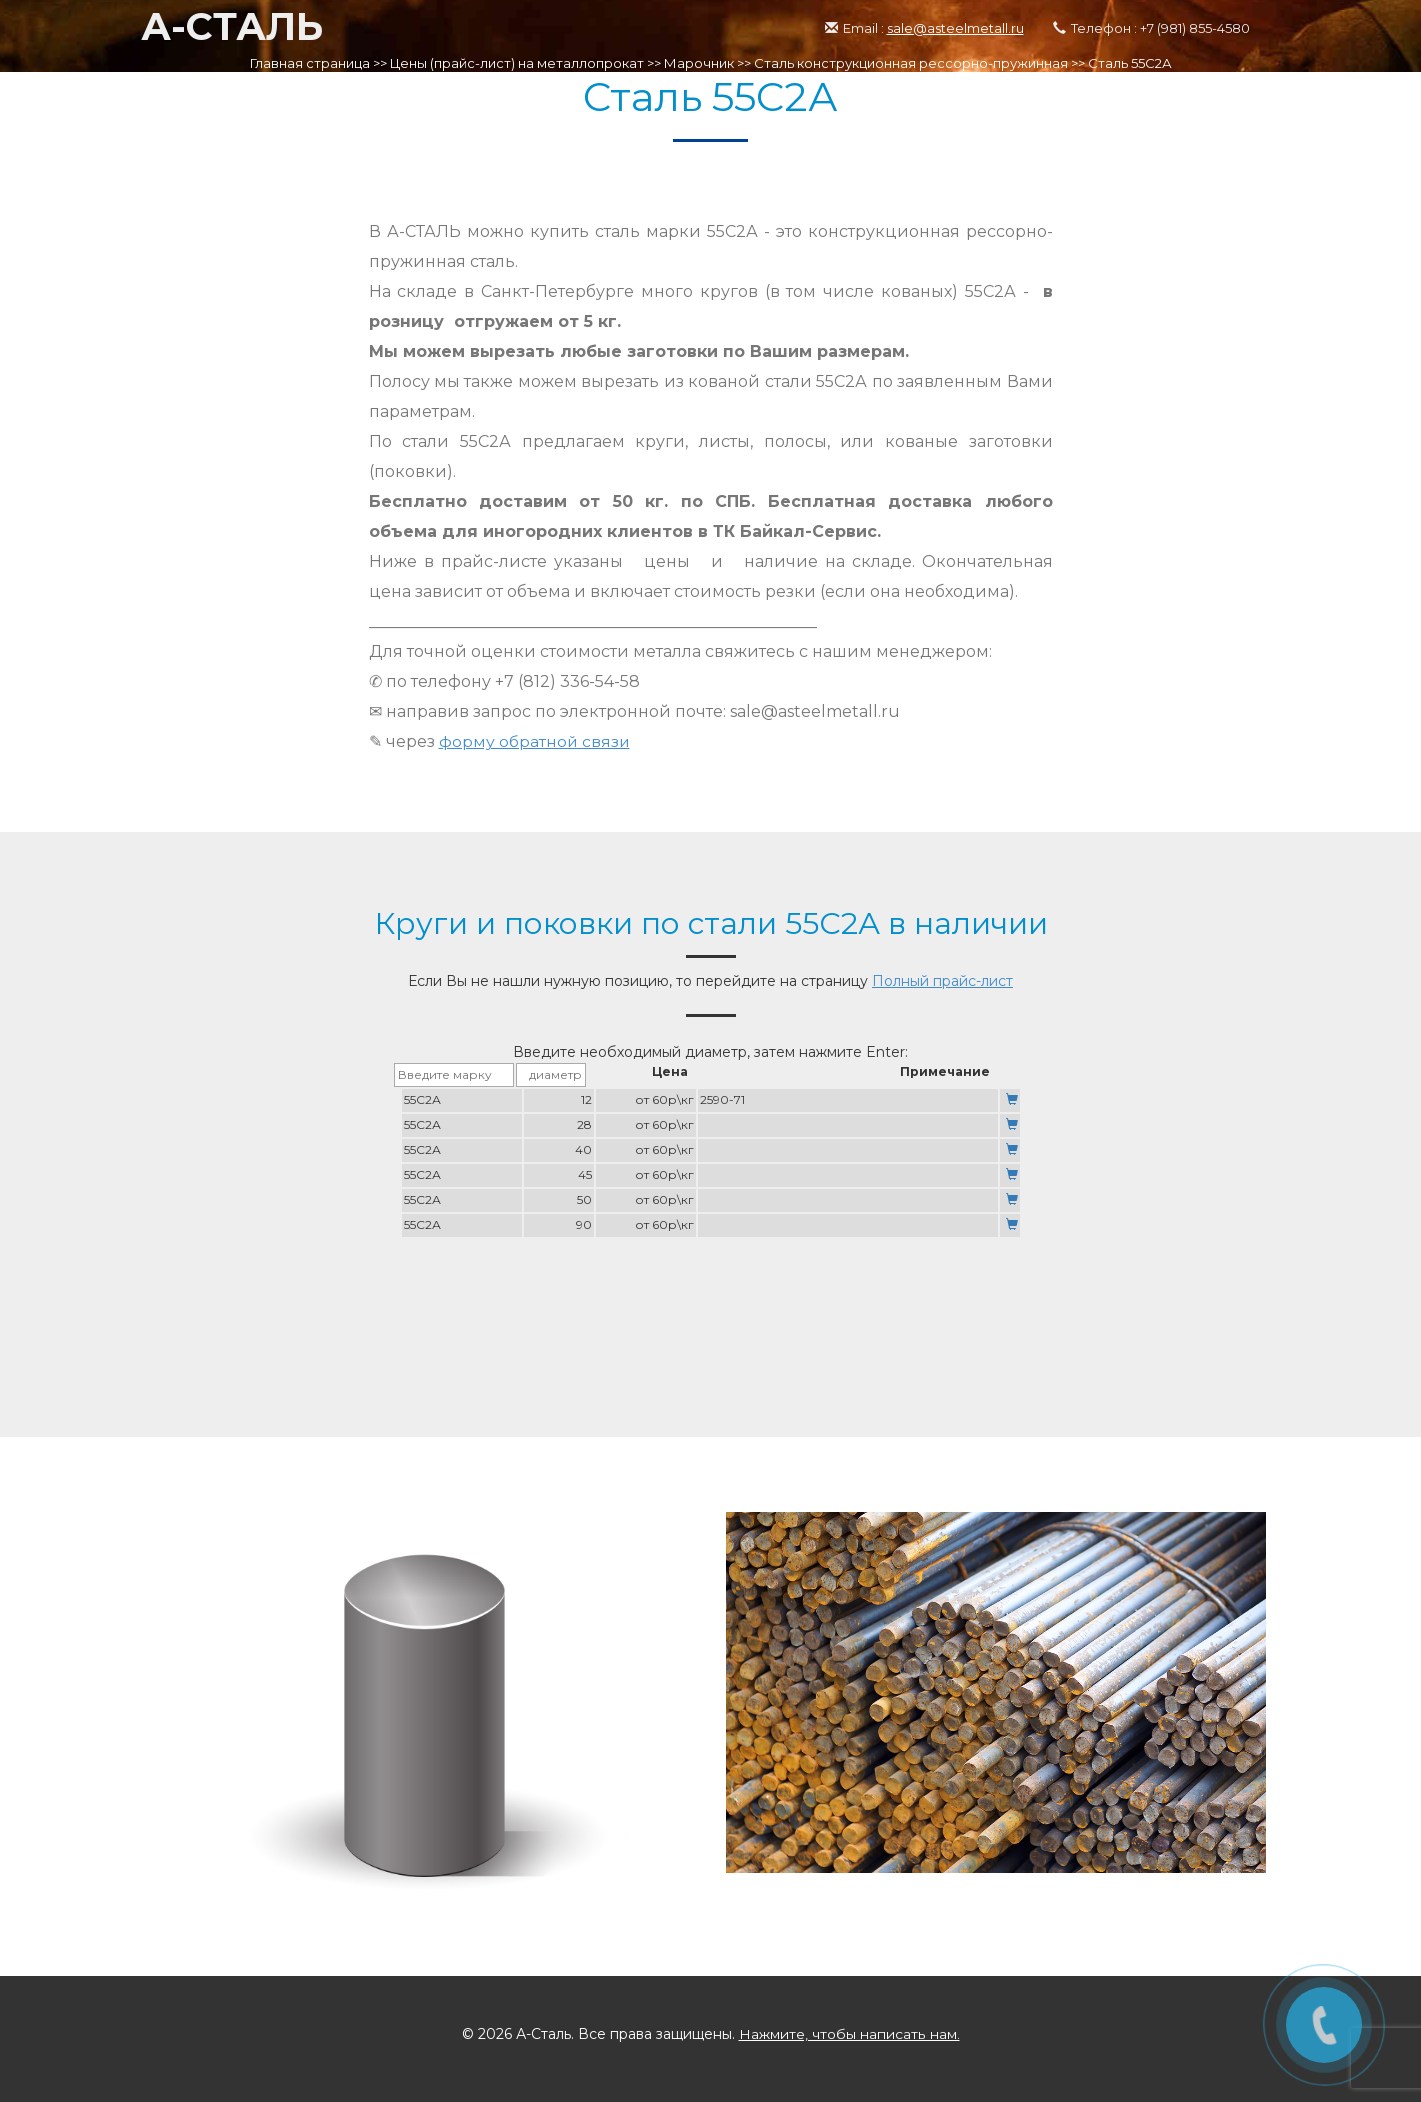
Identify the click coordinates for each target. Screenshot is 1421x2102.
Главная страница (310, 66)
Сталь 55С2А (1130, 66)
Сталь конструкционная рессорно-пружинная (911, 66)
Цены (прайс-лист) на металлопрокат (517, 66)
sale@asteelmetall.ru (955, 28)
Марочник (699, 66)
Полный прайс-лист (942, 981)
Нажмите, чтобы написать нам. (849, 2034)
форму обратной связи (535, 741)
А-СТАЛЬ (237, 28)
